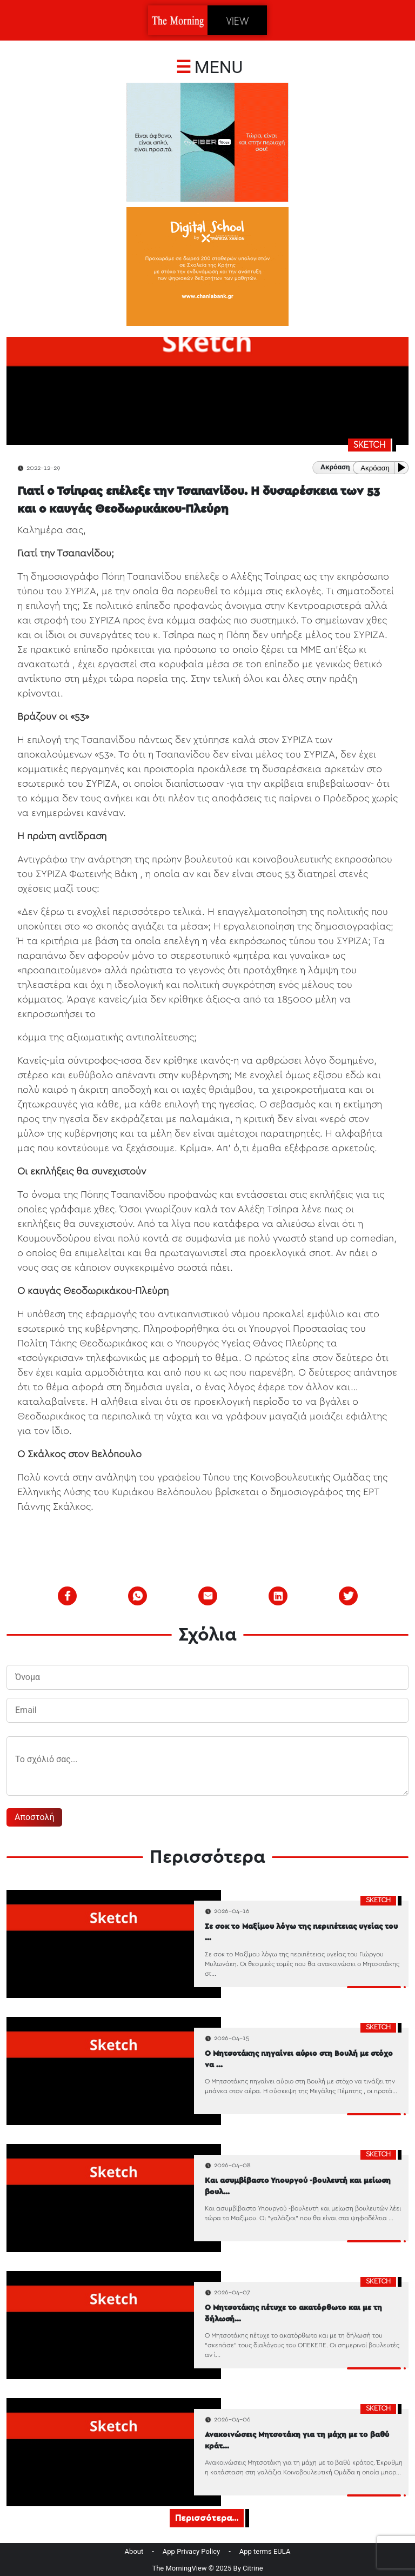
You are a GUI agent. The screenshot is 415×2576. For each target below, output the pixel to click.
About (134, 2551)
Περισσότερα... (206, 2518)
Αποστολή (34, 1817)
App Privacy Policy (191, 2551)
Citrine (253, 2568)
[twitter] (348, 1595)
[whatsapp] (137, 1595)
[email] (208, 1595)
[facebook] (67, 1595)
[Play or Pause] (403, 467)
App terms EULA (265, 2551)
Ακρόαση (375, 468)
